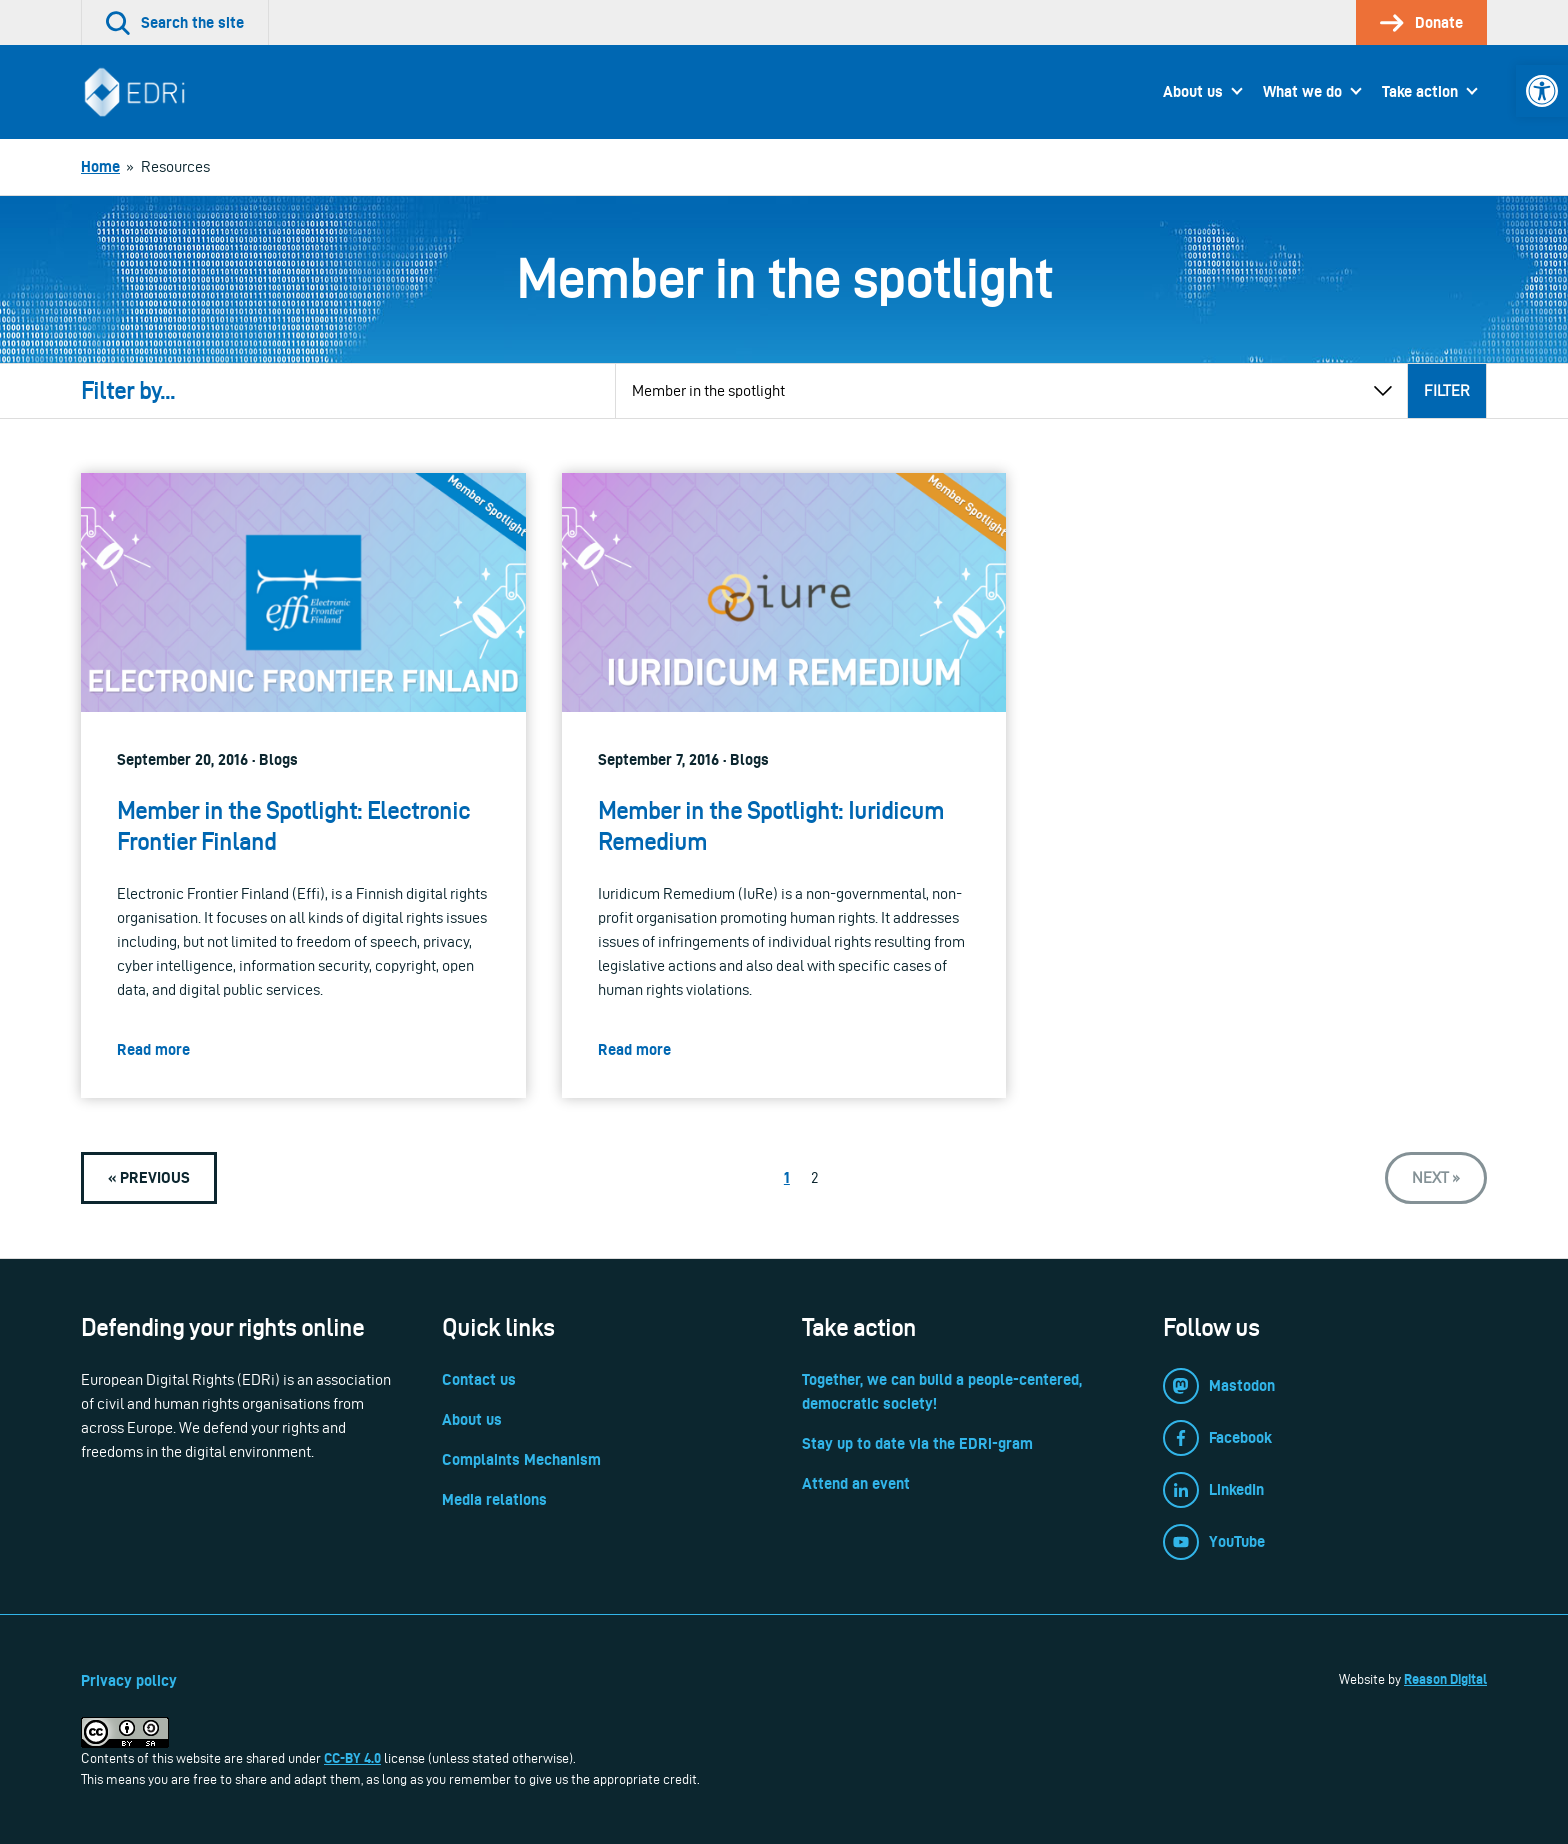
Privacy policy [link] (129, 1680)
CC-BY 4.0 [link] (352, 1758)
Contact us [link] (479, 1379)
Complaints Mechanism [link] (521, 1459)
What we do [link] (1302, 91)
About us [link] (1193, 91)
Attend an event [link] (856, 1483)
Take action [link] (1420, 91)
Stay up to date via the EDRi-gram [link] (917, 1443)
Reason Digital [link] (1445, 1679)
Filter (1447, 390)
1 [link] (787, 1177)
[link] (1542, 91)
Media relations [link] (494, 1499)
